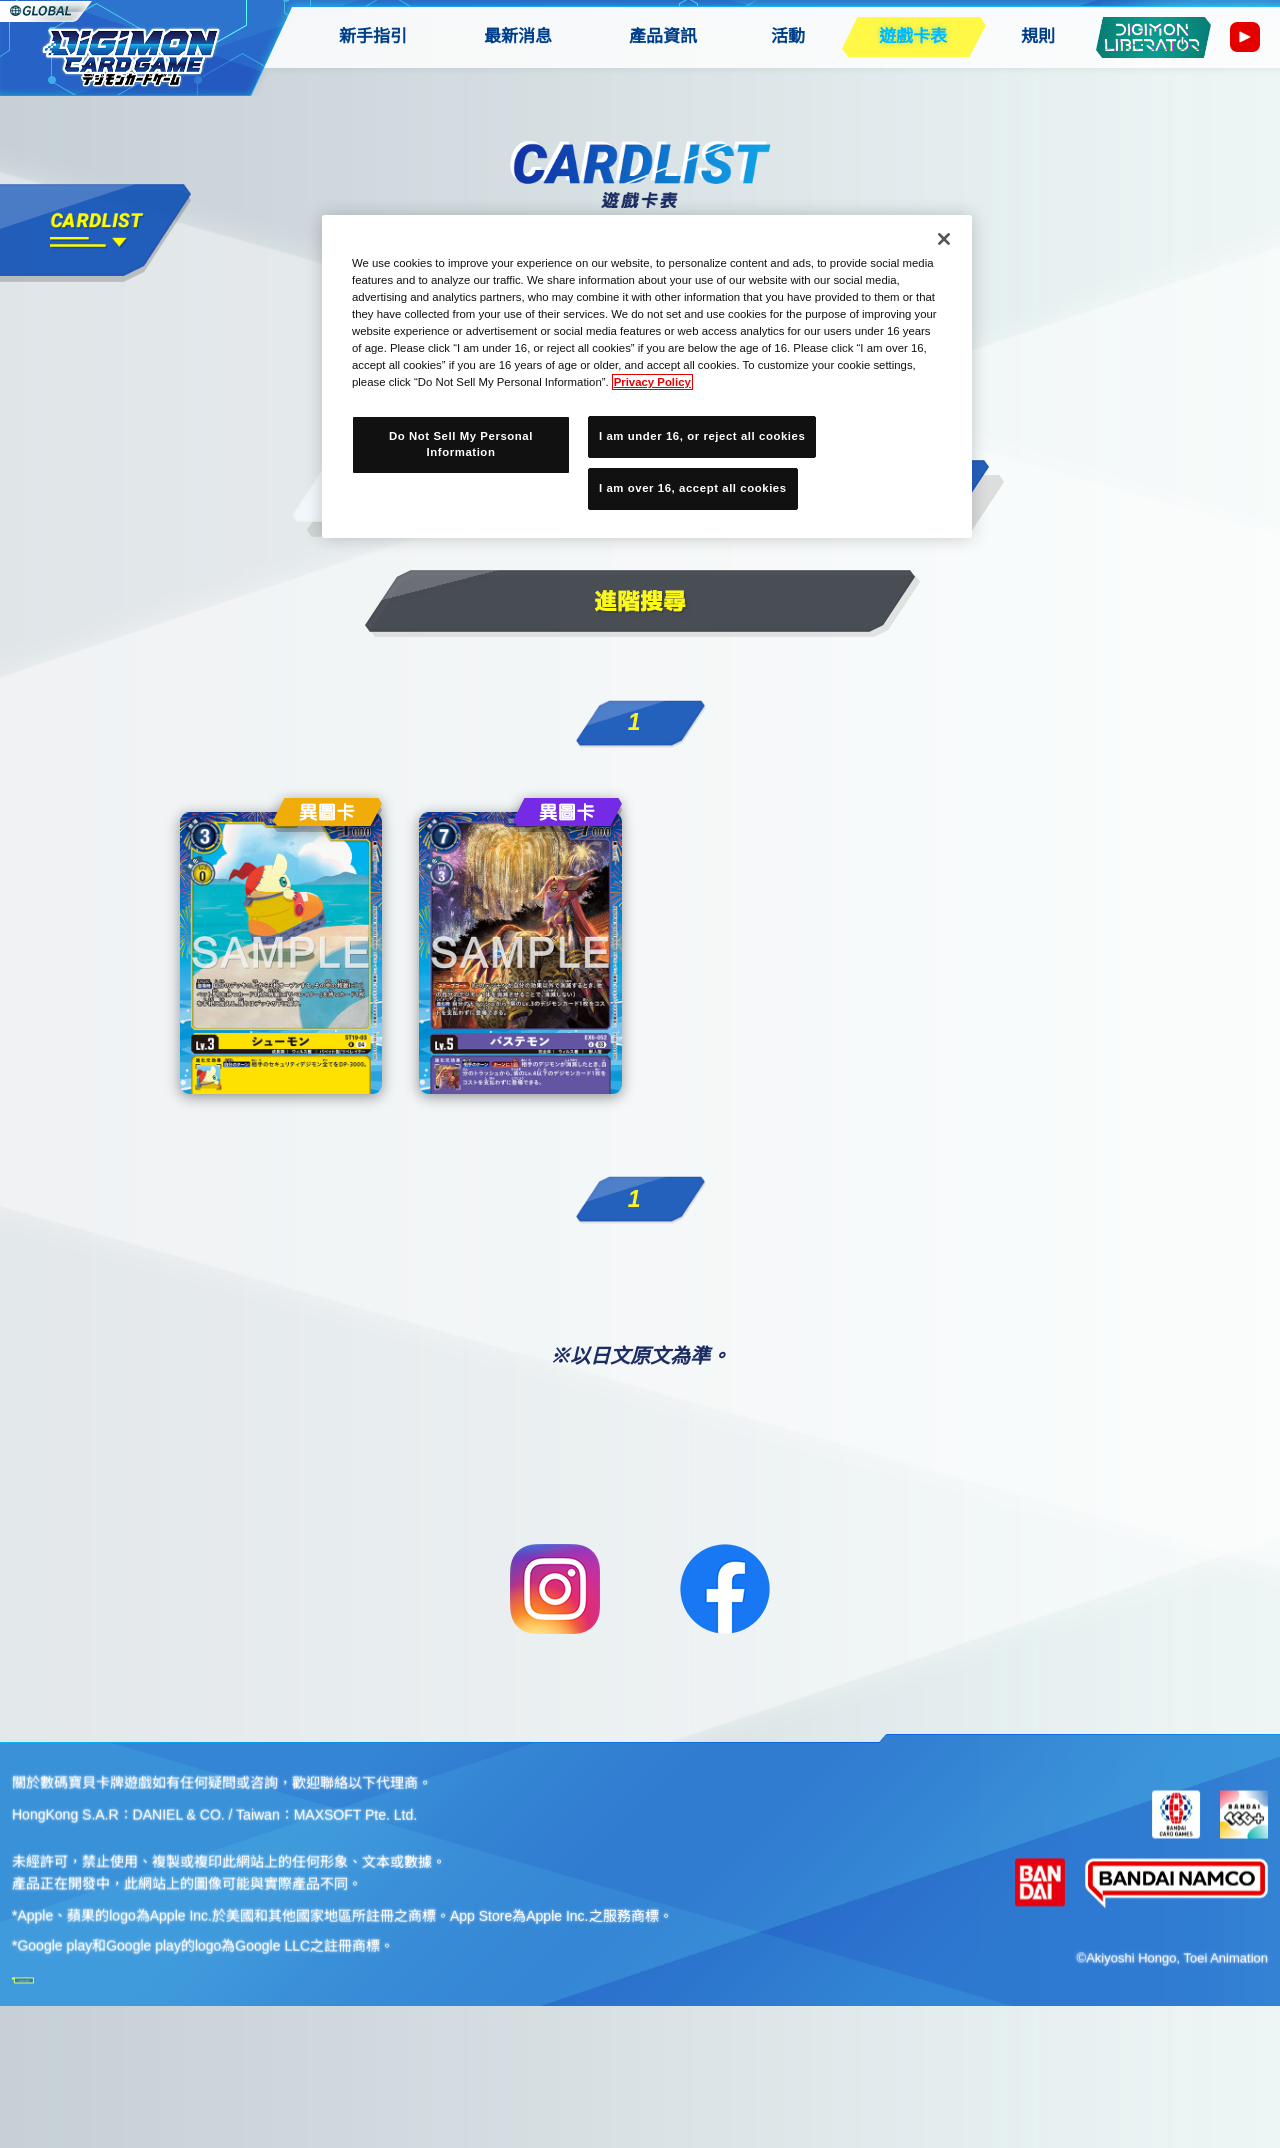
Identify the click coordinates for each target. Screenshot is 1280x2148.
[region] (647, 376)
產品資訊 (663, 36)
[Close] (944, 239)
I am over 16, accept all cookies (693, 488)
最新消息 (518, 36)
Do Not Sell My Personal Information (461, 444)
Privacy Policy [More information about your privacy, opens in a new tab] (652, 382)
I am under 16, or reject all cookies (702, 436)
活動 (788, 36)
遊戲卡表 (913, 36)
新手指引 (373, 36)
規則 (1038, 36)
